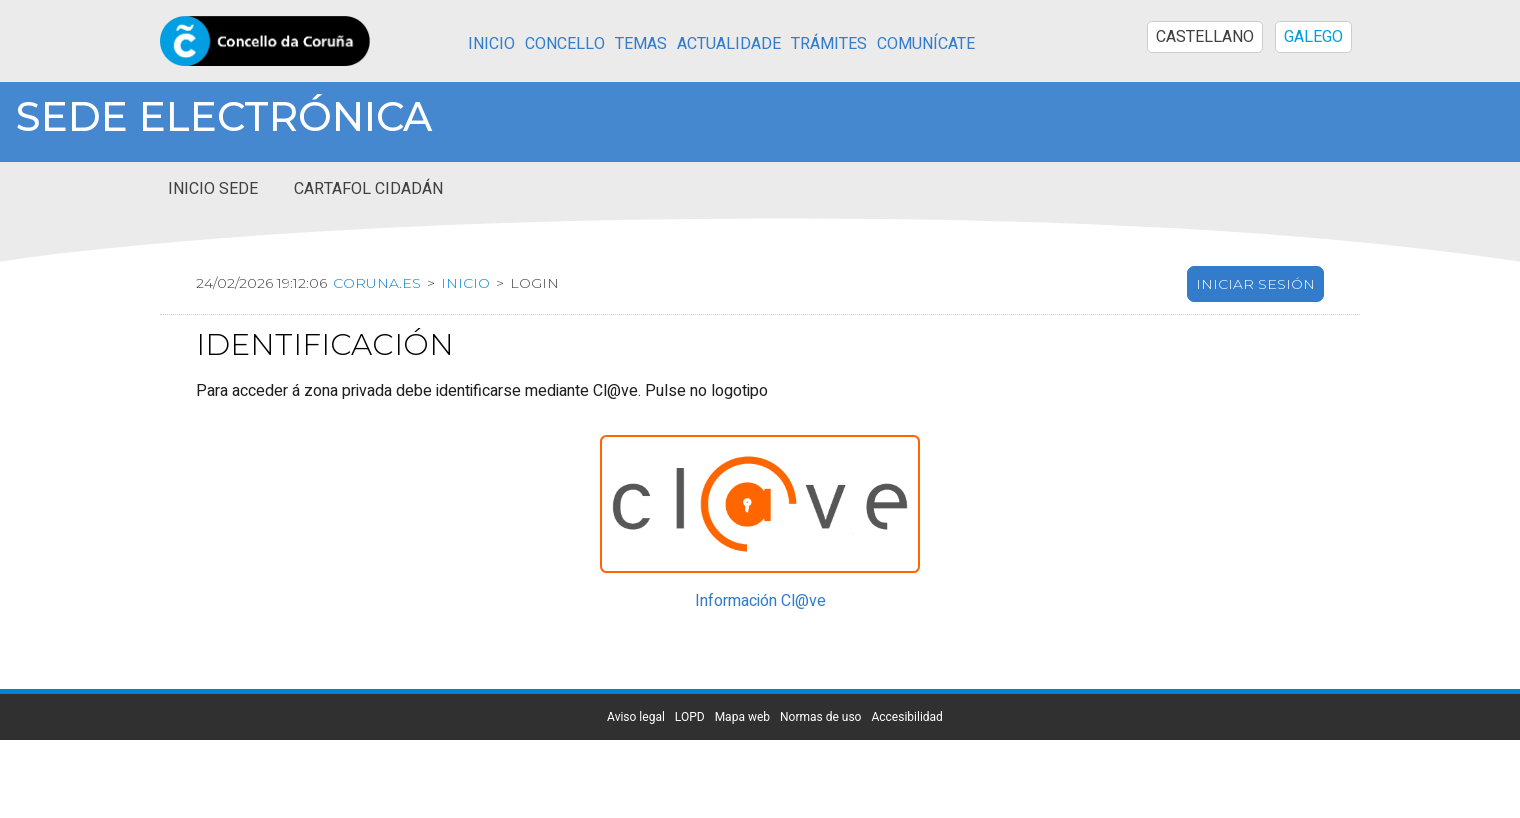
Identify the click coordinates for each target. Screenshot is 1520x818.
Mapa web (742, 717)
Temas (641, 44)
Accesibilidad (906, 717)
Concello (565, 44)
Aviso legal (636, 717)
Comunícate (926, 44)
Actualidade (729, 44)
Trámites (829, 44)
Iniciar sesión (1255, 284)
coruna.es (377, 283)
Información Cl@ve (760, 601)
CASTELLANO (1205, 37)
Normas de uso (820, 717)
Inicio (491, 44)
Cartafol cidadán (368, 189)
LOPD (690, 717)
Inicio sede (213, 189)
